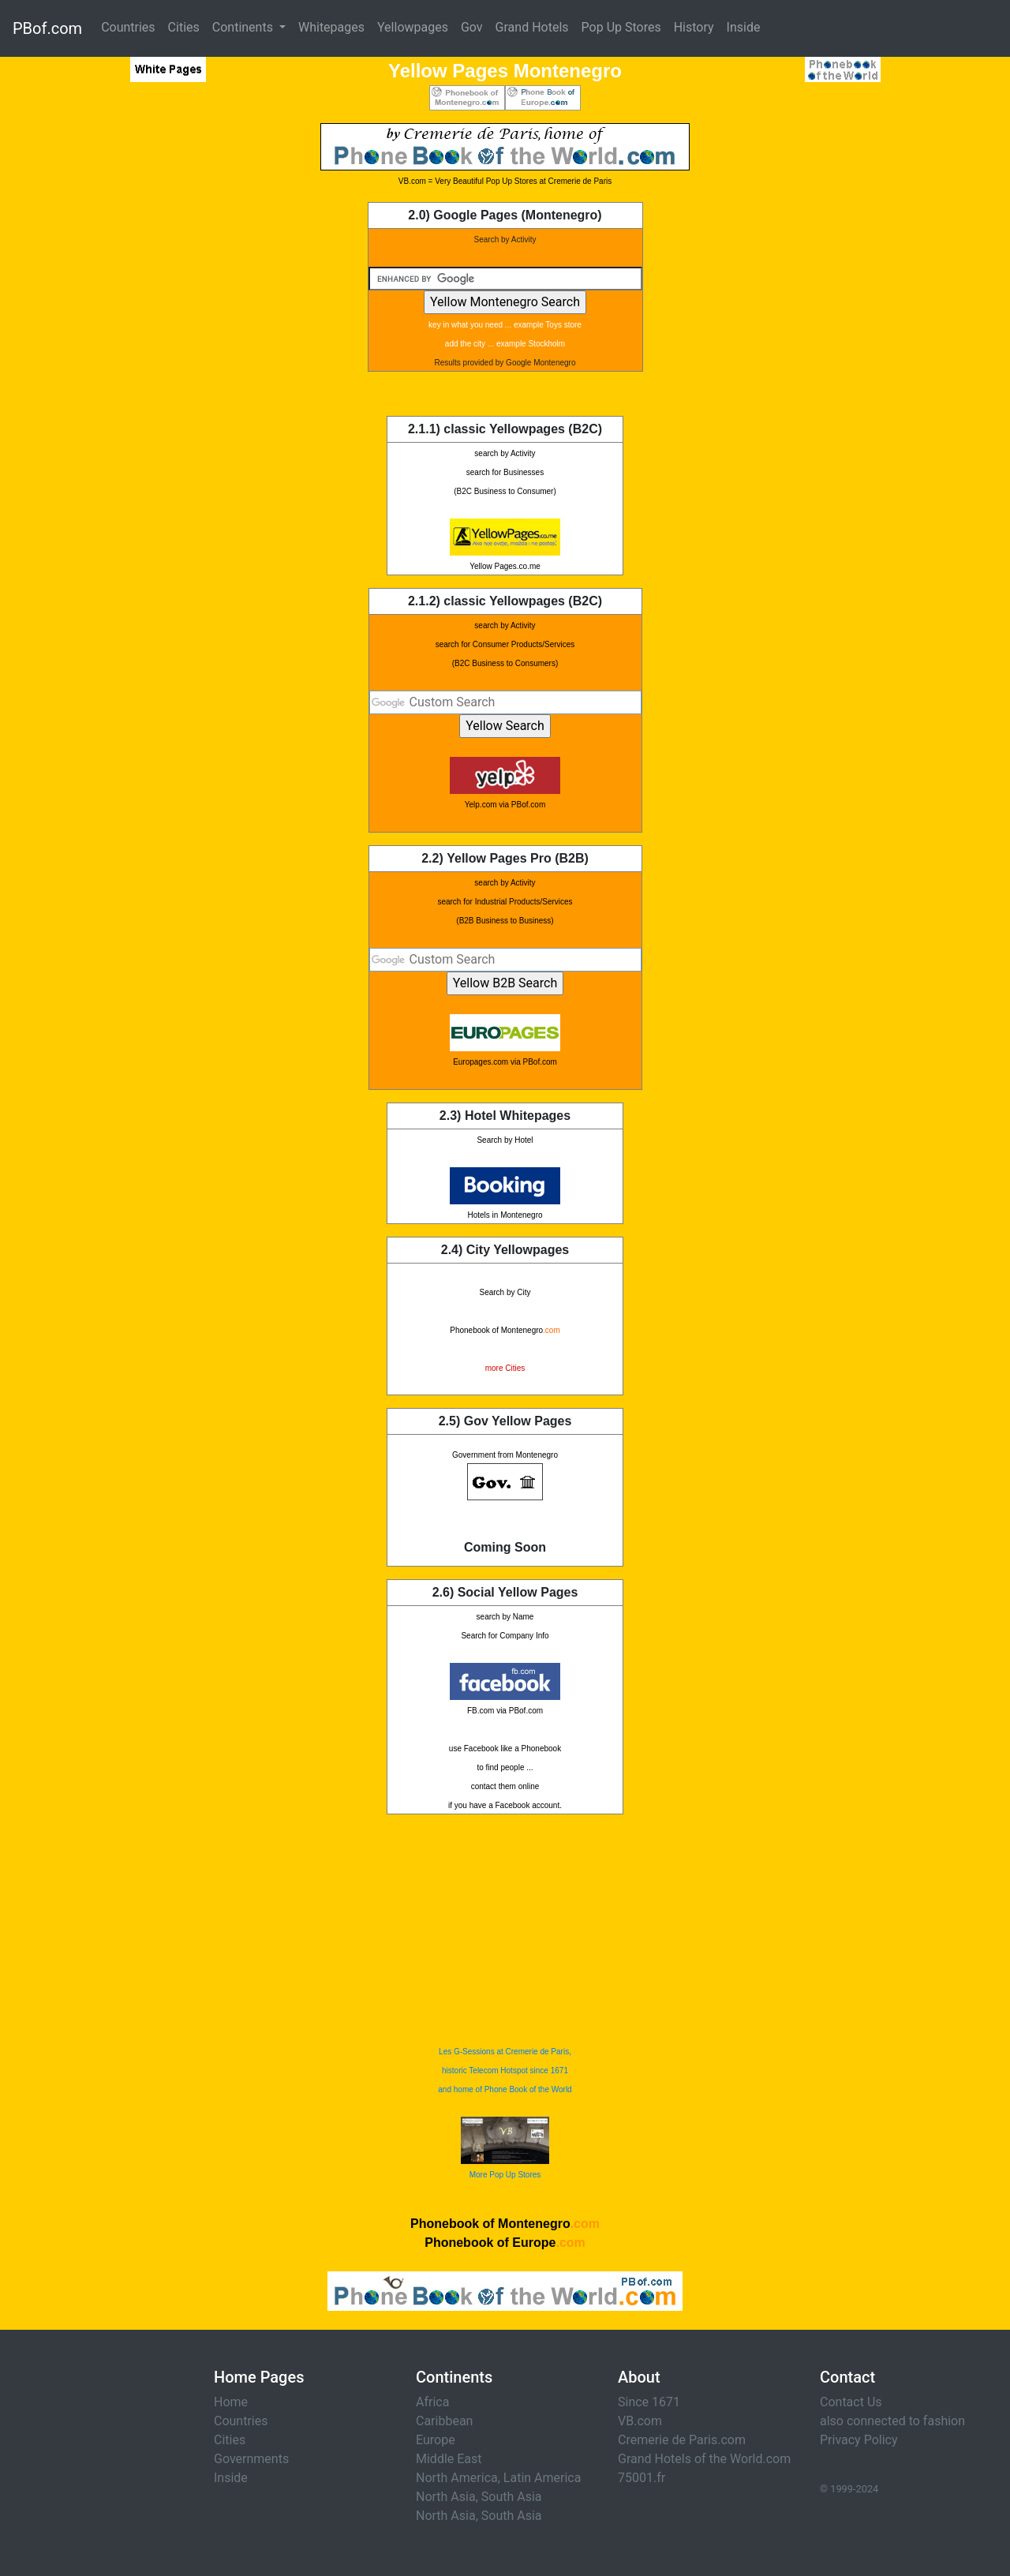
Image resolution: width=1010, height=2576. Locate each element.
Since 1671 (649, 2401)
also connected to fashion (892, 2420)
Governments (251, 2458)
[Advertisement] (130, 360)
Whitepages (331, 27)
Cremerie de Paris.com (682, 2439)
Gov (472, 27)
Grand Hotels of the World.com (704, 2458)
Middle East (449, 2458)
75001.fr (641, 2477)
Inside (744, 27)
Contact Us (851, 2401)
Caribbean (444, 2420)
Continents (244, 27)
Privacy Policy (859, 2439)
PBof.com (47, 28)
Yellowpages (412, 27)
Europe (435, 2439)
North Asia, (447, 2496)
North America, (458, 2477)
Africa (432, 2401)
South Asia (511, 2496)
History (694, 27)
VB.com (640, 2420)
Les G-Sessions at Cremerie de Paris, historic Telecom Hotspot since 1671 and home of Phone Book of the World (504, 2070)
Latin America (542, 2477)
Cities (184, 27)
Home (231, 2401)
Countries (128, 27)
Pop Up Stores (621, 27)
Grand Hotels (532, 27)
